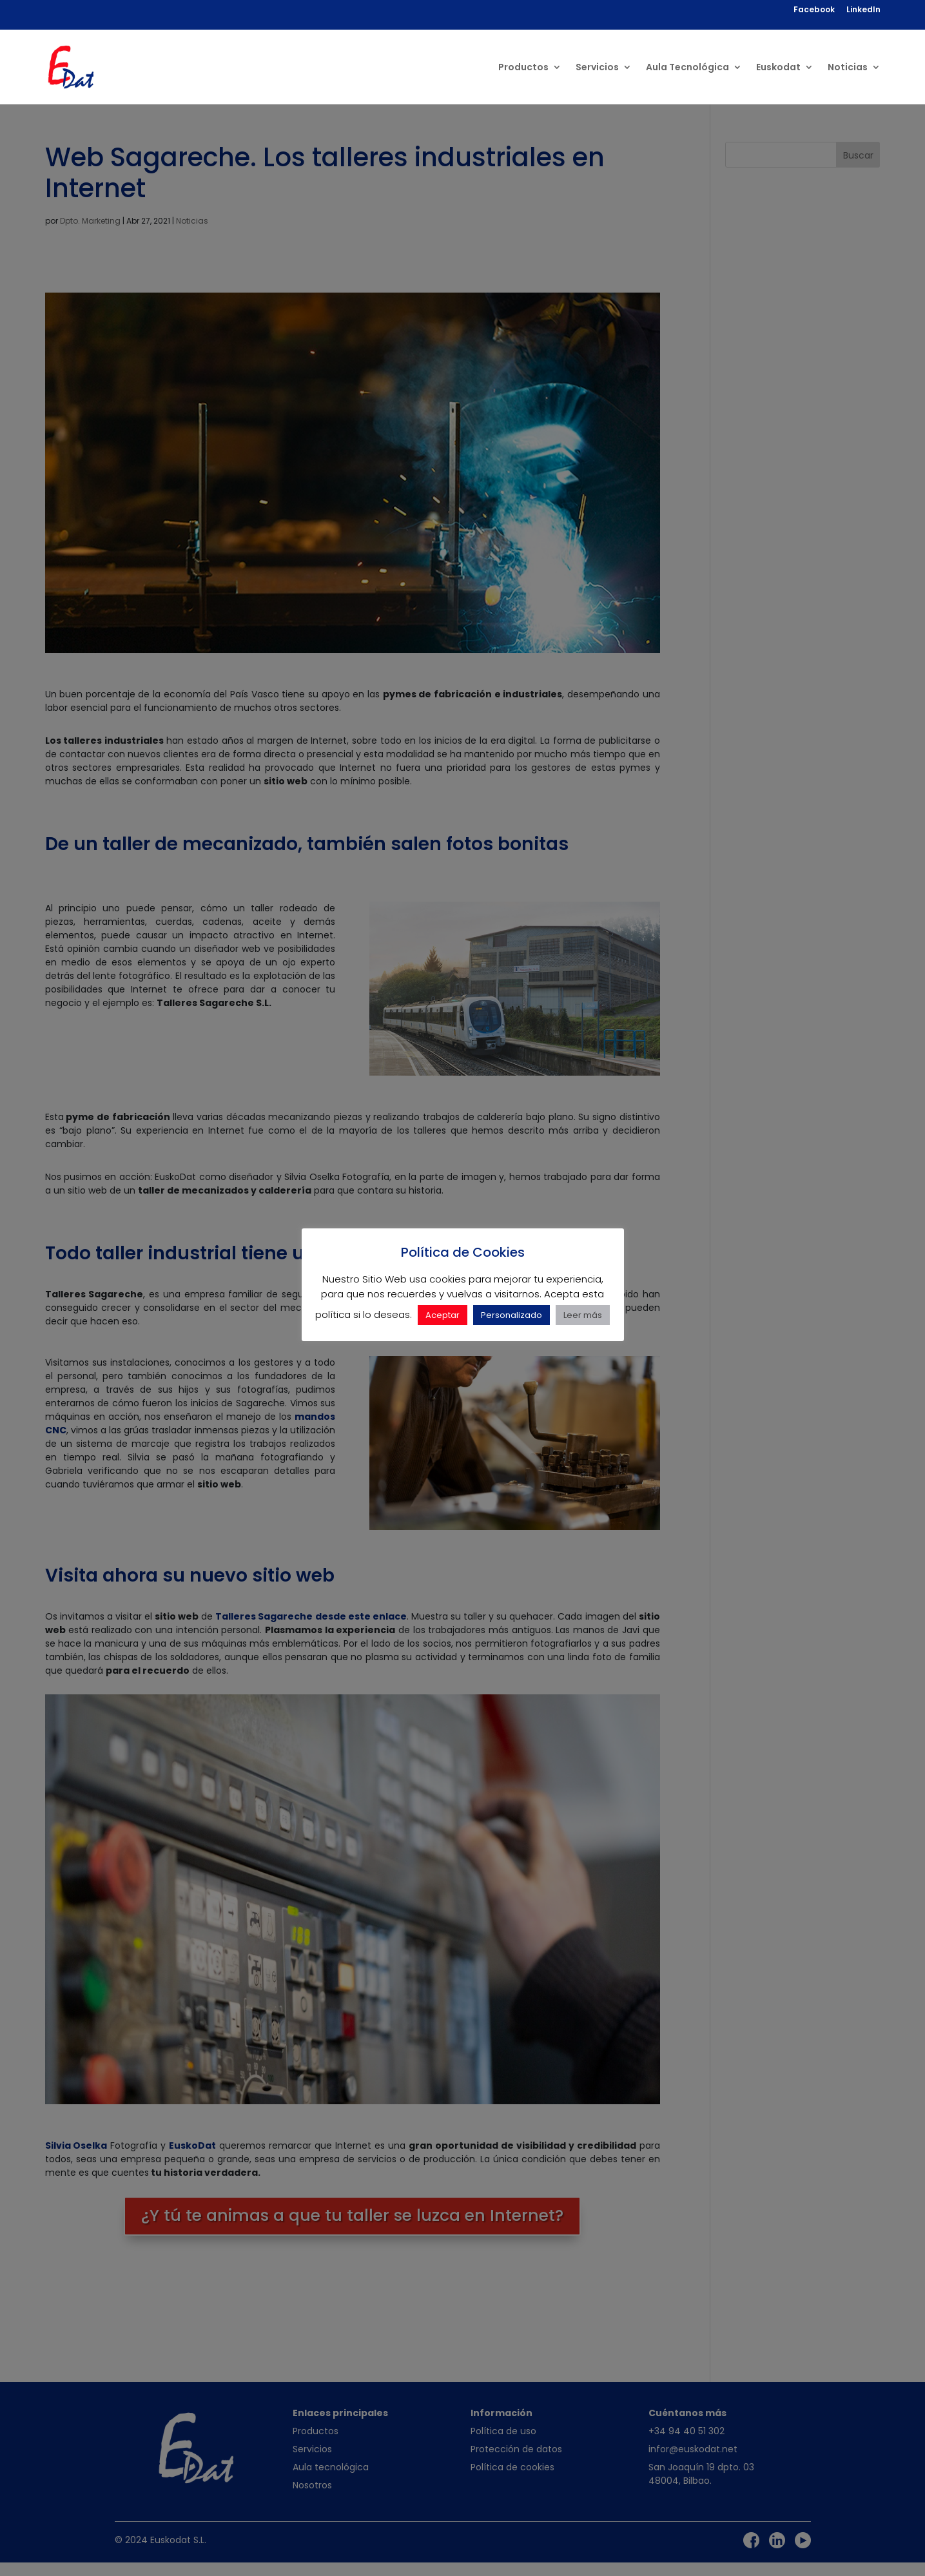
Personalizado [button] (511, 1315)
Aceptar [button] (442, 1315)
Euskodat (778, 68)
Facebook (814, 10)
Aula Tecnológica (687, 68)
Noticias (848, 68)
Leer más (582, 1315)
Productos (523, 68)
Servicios (597, 68)
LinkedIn (863, 10)
